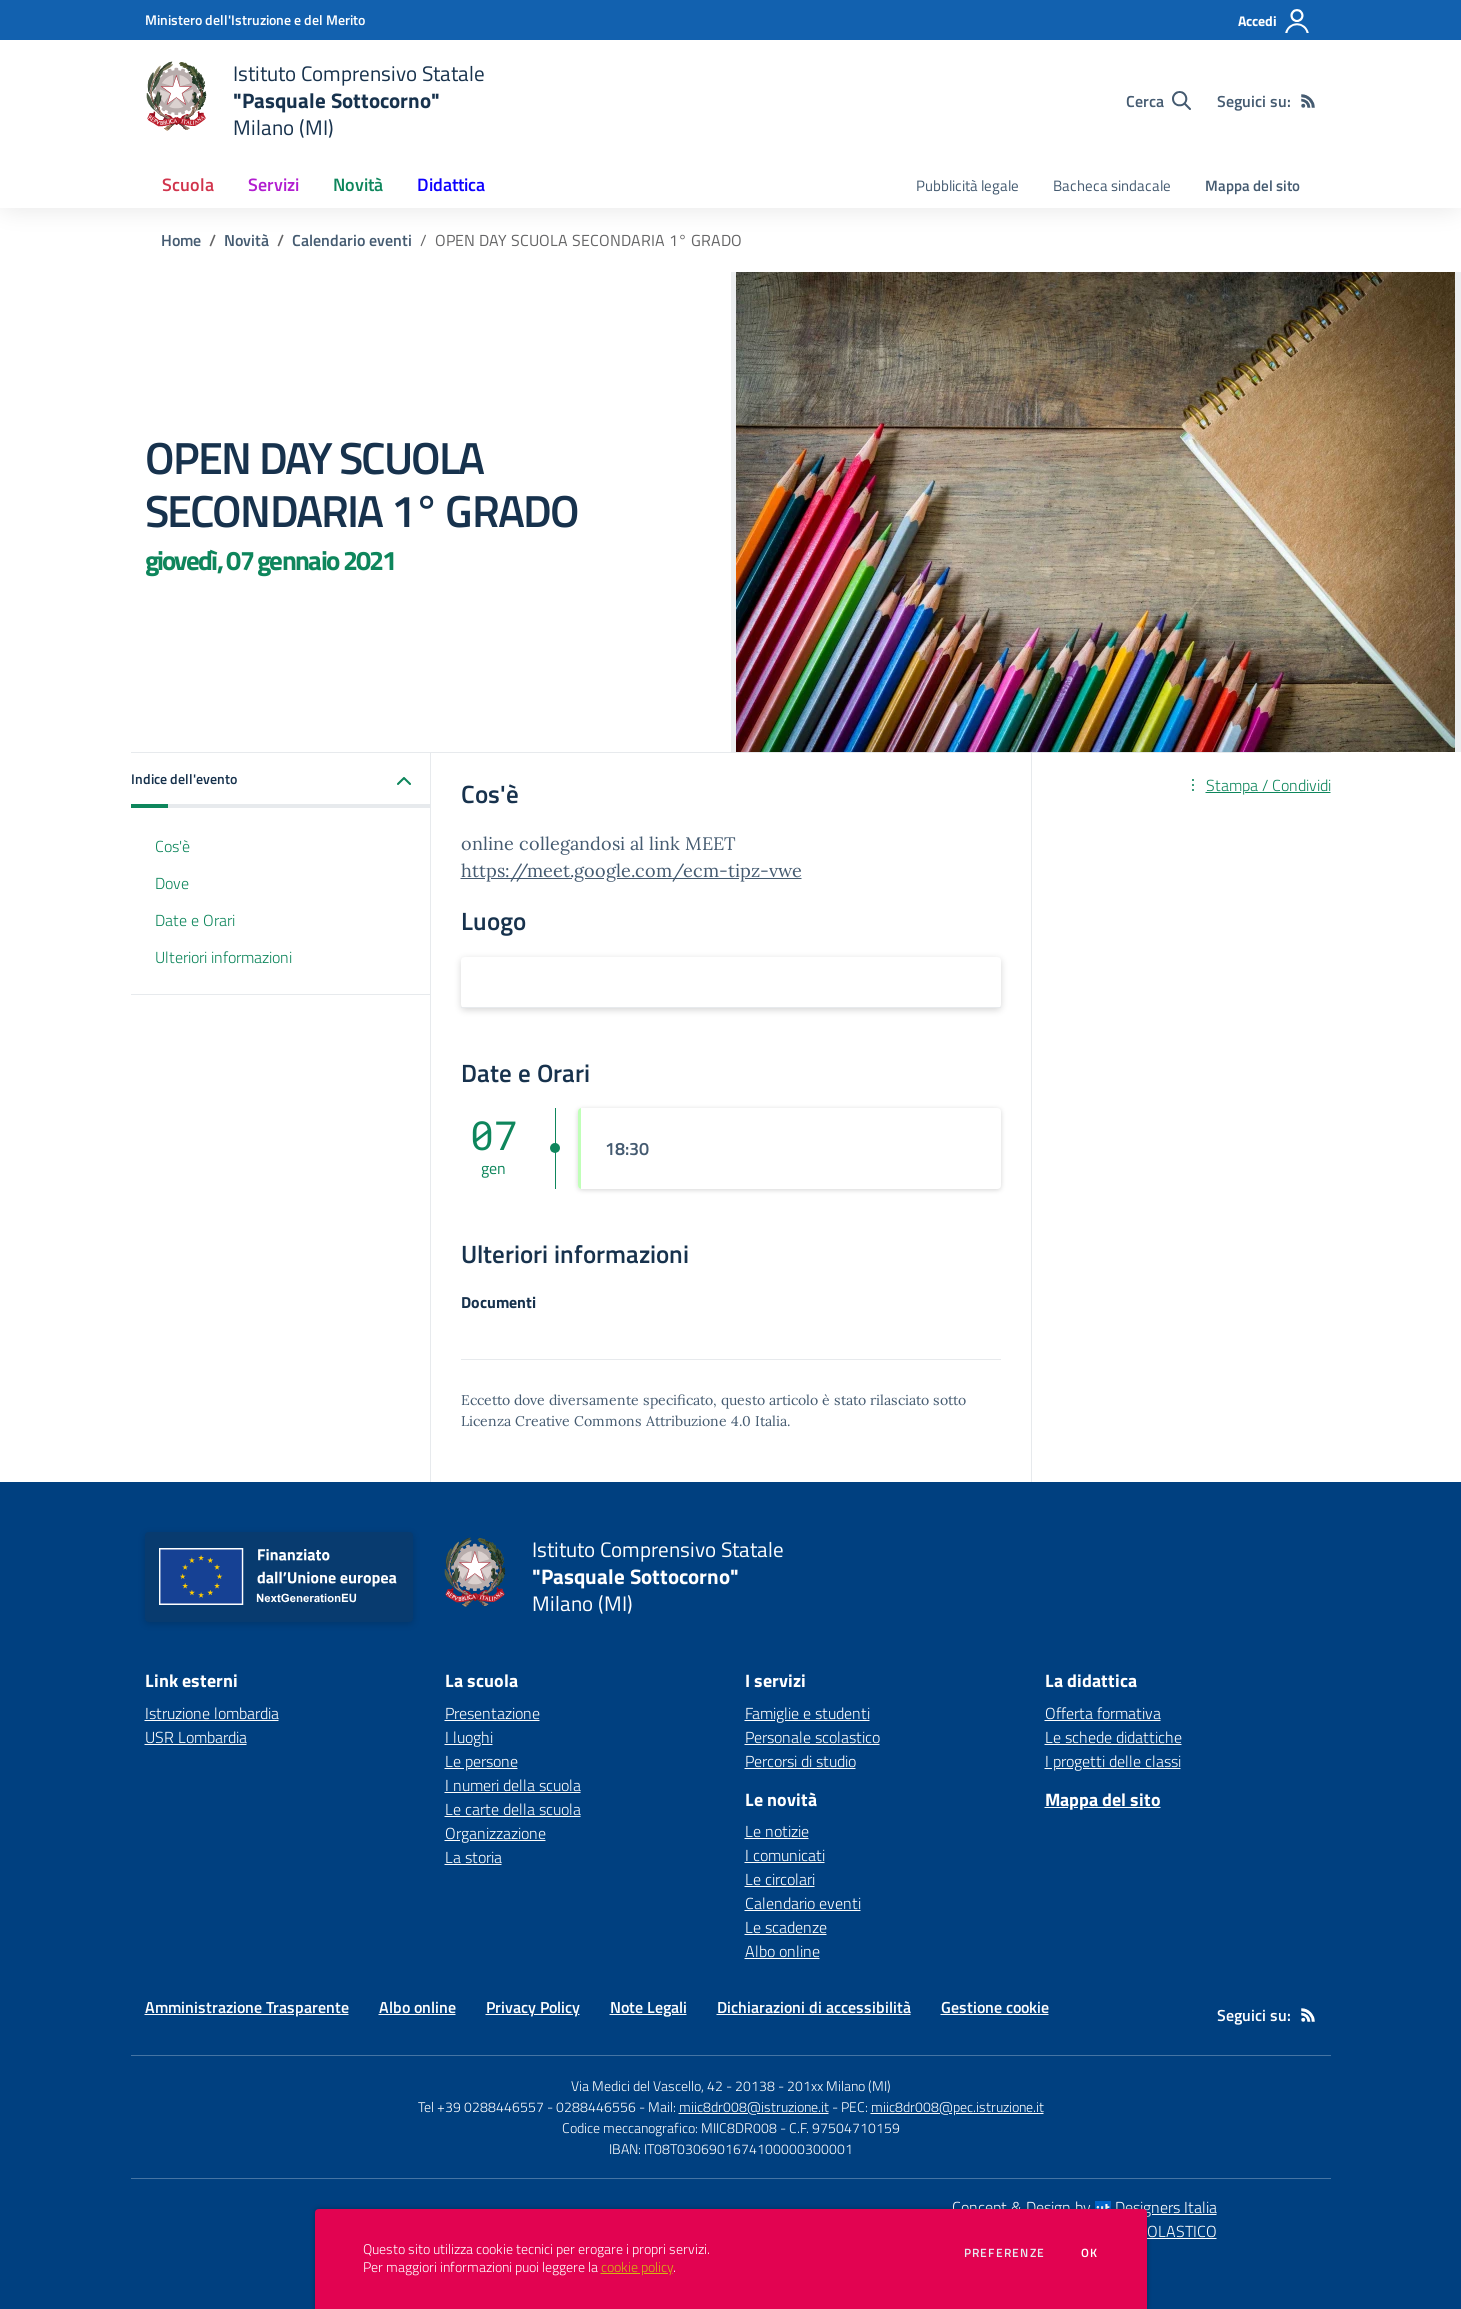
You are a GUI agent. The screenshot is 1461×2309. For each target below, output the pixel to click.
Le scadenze (786, 1927)
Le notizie (777, 1831)
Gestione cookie (995, 2007)
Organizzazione (495, 1833)
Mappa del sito (1252, 185)
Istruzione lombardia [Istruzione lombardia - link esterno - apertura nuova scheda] (212, 1713)
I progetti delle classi (1113, 1761)
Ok (1090, 2253)
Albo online (782, 1951)
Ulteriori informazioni (223, 957)
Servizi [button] (273, 184)
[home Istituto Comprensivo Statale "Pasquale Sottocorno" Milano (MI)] (315, 100)
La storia (473, 1857)
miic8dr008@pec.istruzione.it (957, 2106)
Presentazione (492, 1713)
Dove (172, 883)
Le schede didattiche (1113, 1737)
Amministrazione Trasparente (247, 2007)
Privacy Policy (533, 2007)
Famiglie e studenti (807, 1713)
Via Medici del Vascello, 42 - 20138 (673, 2085)
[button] (281, 780)
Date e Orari (195, 920)
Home (181, 240)
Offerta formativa (1103, 1713)
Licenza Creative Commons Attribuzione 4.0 (606, 1421)
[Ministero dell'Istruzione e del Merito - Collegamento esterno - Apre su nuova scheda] (255, 19)
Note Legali (648, 2007)
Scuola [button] (188, 184)
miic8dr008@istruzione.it (754, 2106)
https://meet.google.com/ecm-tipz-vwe (631, 870)
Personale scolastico (812, 1737)
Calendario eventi (352, 240)
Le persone (481, 1761)
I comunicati (785, 1855)
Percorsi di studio (800, 1761)
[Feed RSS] (1308, 101)
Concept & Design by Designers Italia (1084, 2207)
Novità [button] (358, 184)
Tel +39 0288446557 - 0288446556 (527, 2106)
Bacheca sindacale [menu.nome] (1112, 185)
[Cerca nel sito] (1158, 101)
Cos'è (172, 846)
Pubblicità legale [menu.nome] (967, 185)
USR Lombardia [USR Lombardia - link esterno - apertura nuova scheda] (196, 1737)
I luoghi (469, 1737)
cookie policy (637, 2267)
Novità (246, 240)
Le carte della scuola (513, 1809)
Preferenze (1004, 2253)
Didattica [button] (451, 184)
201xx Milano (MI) (839, 2085)
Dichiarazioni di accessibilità (814, 2007)
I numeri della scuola (513, 1785)
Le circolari (780, 1879)
